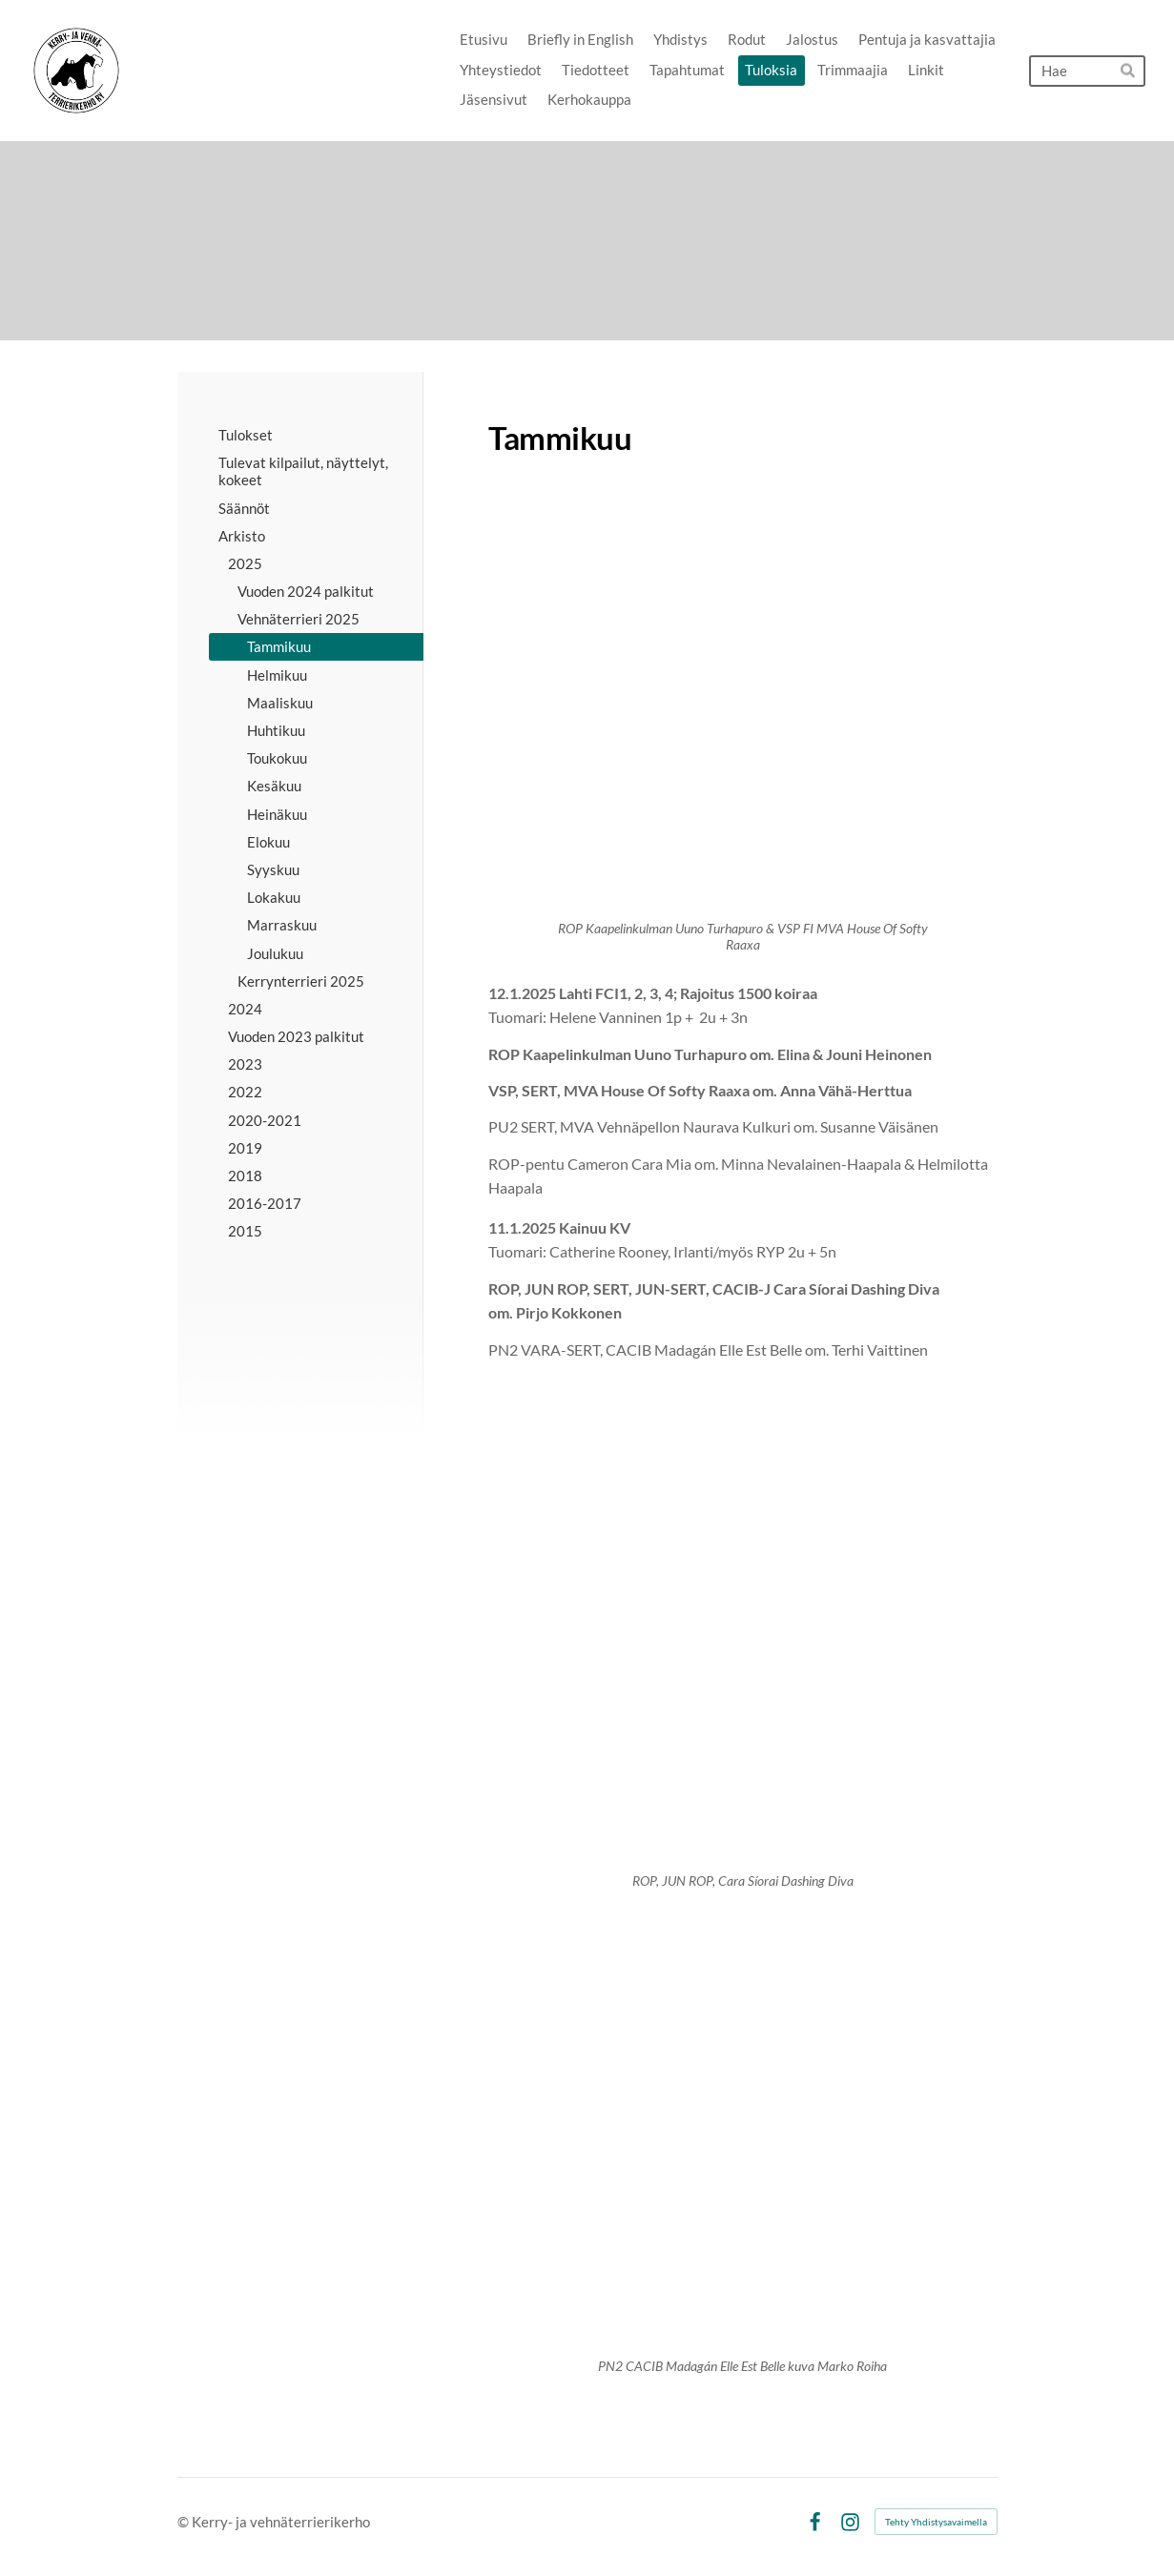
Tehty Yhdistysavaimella (936, 2521)
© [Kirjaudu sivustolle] (184, 2521)
